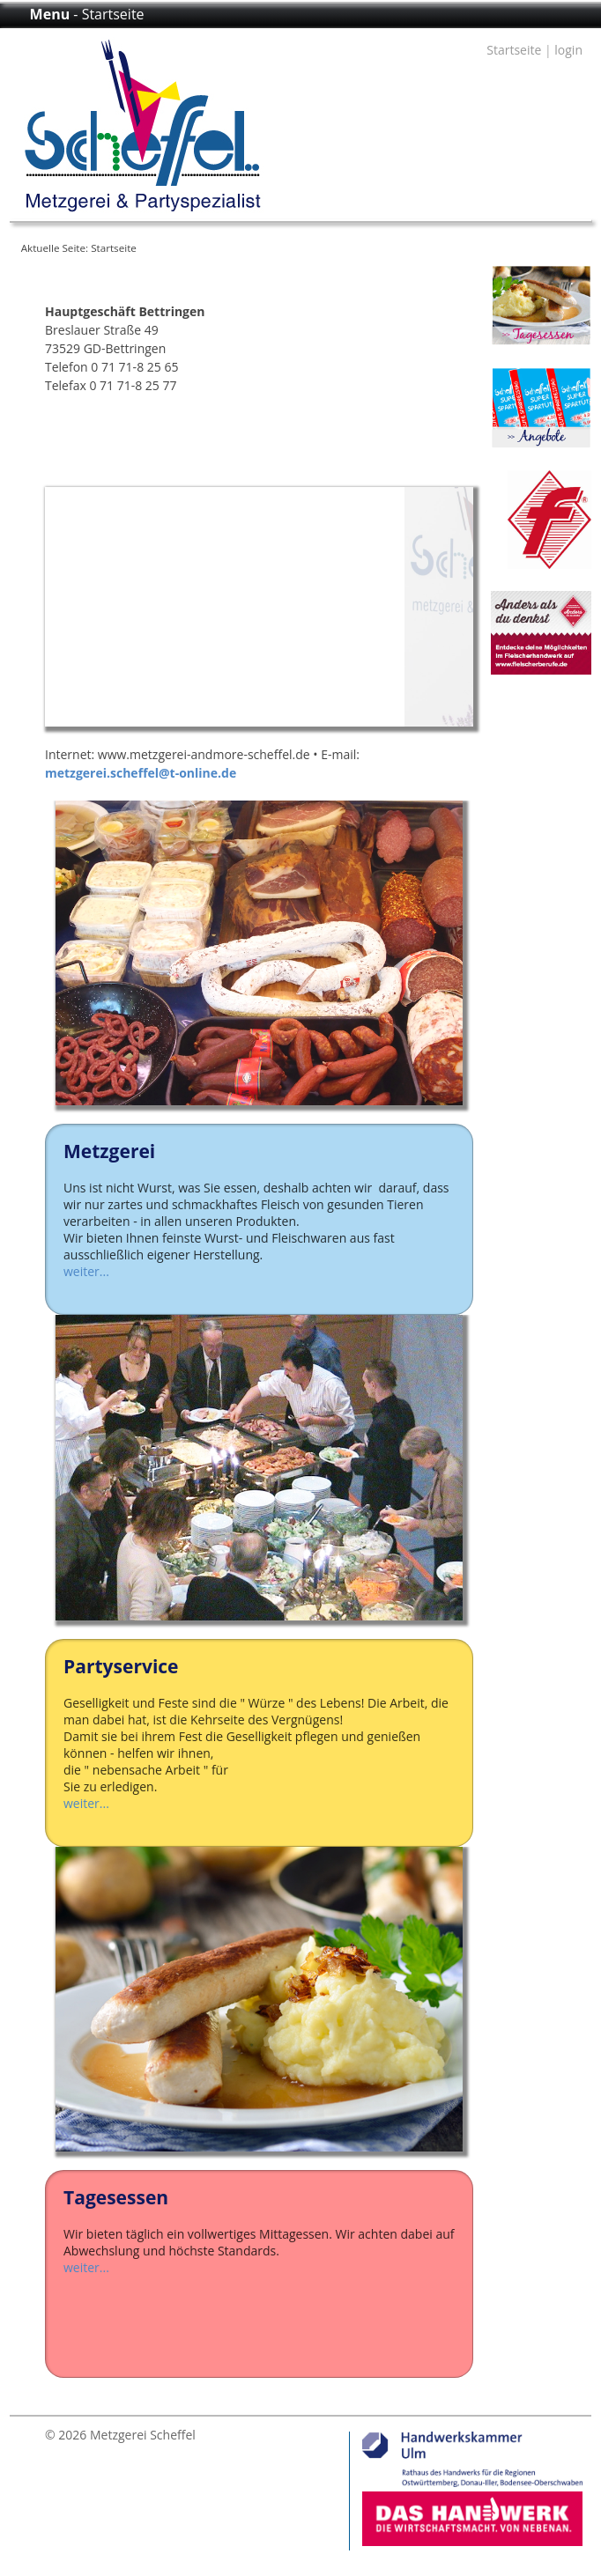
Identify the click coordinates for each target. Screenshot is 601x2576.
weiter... (86, 1271)
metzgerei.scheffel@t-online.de (140, 772)
